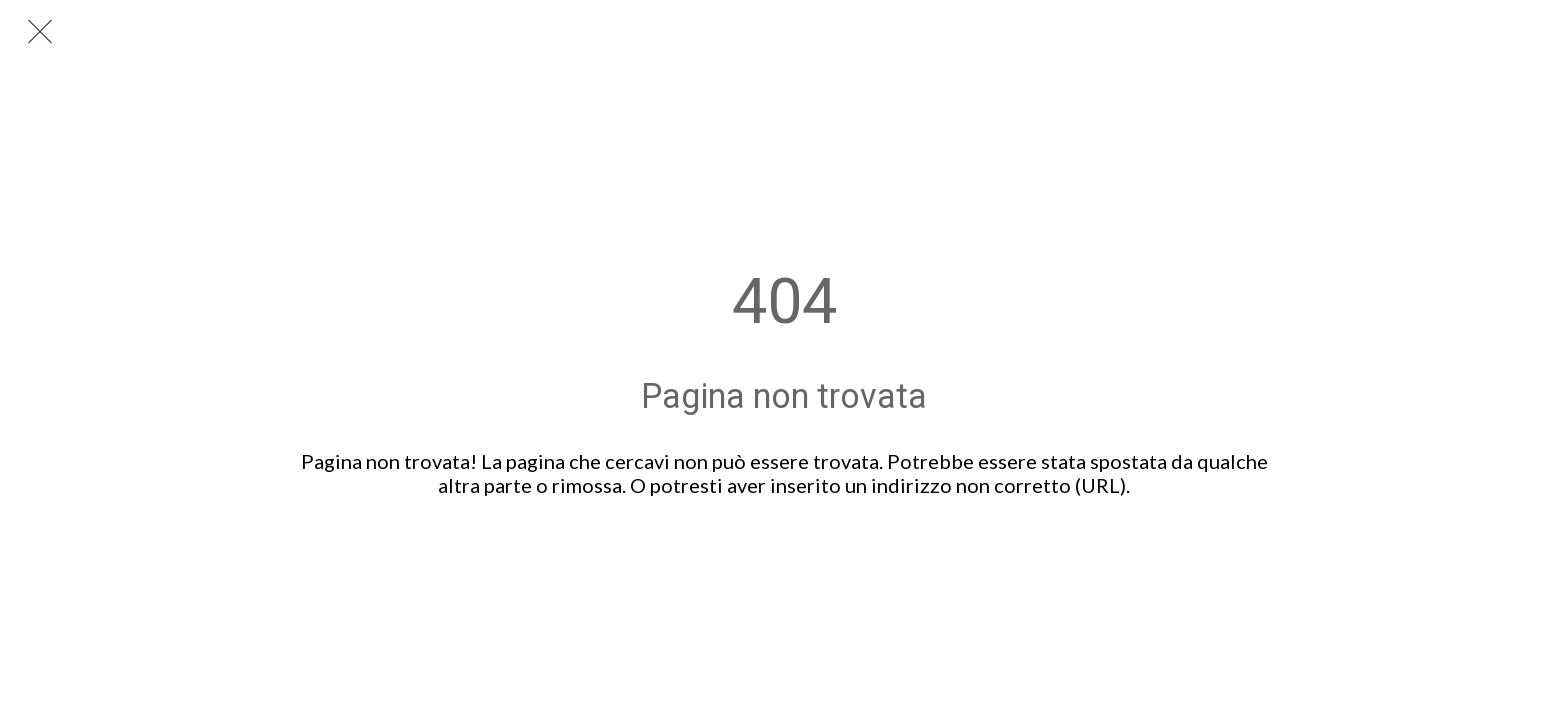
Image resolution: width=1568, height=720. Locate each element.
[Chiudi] (40, 32)
